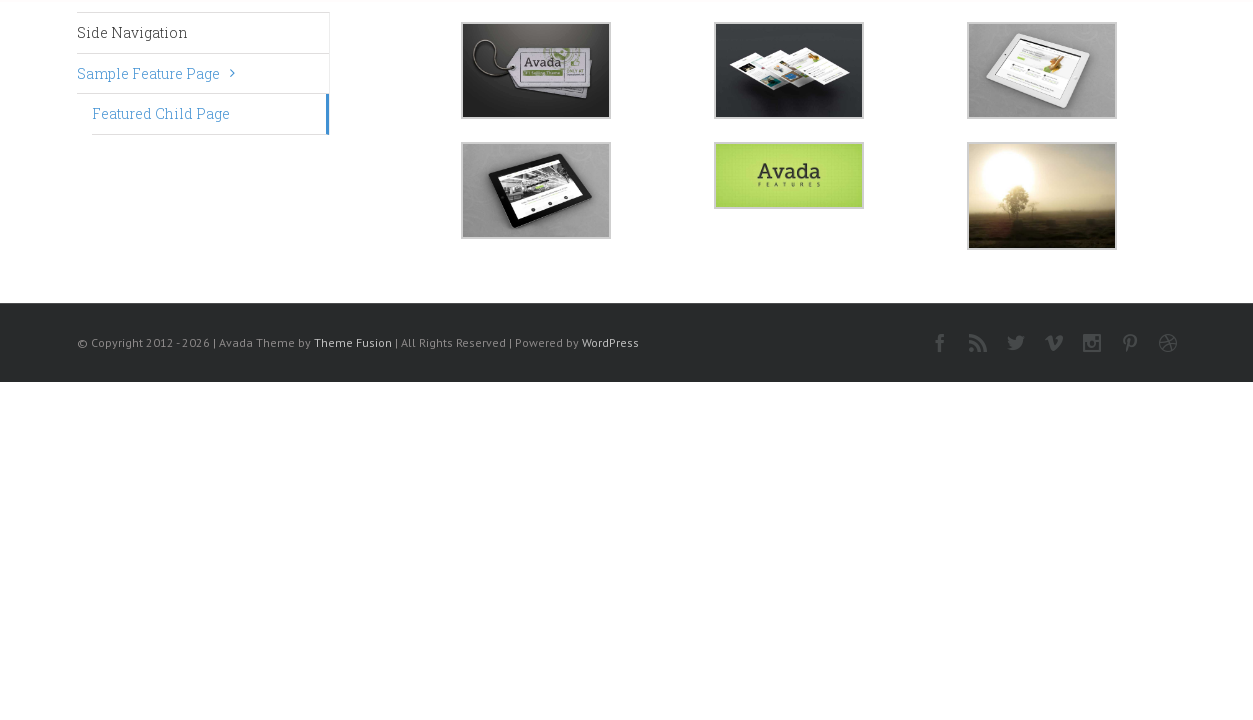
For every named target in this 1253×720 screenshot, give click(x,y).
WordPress (610, 342)
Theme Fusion (353, 342)
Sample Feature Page (148, 73)
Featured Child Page (161, 113)
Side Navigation (132, 32)
